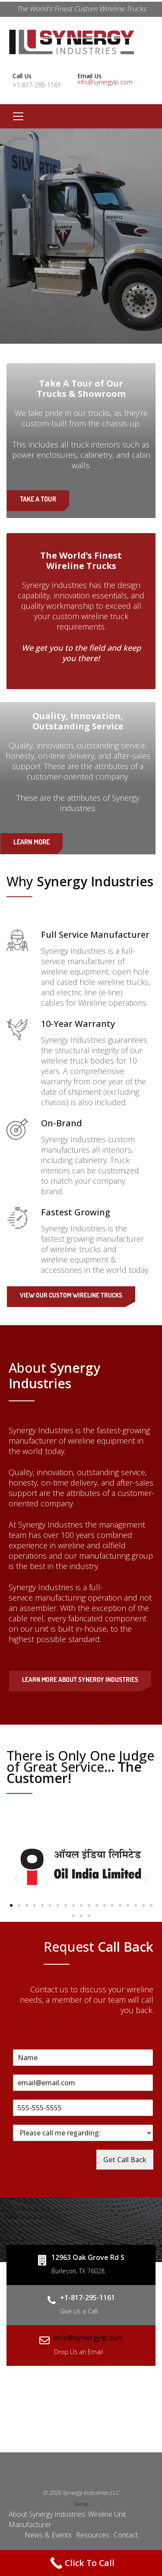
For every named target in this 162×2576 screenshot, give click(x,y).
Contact (126, 2535)
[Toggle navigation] (18, 116)
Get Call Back (124, 2159)
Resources (92, 2535)
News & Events (48, 2535)
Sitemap (81, 2504)
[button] (16, 1878)
